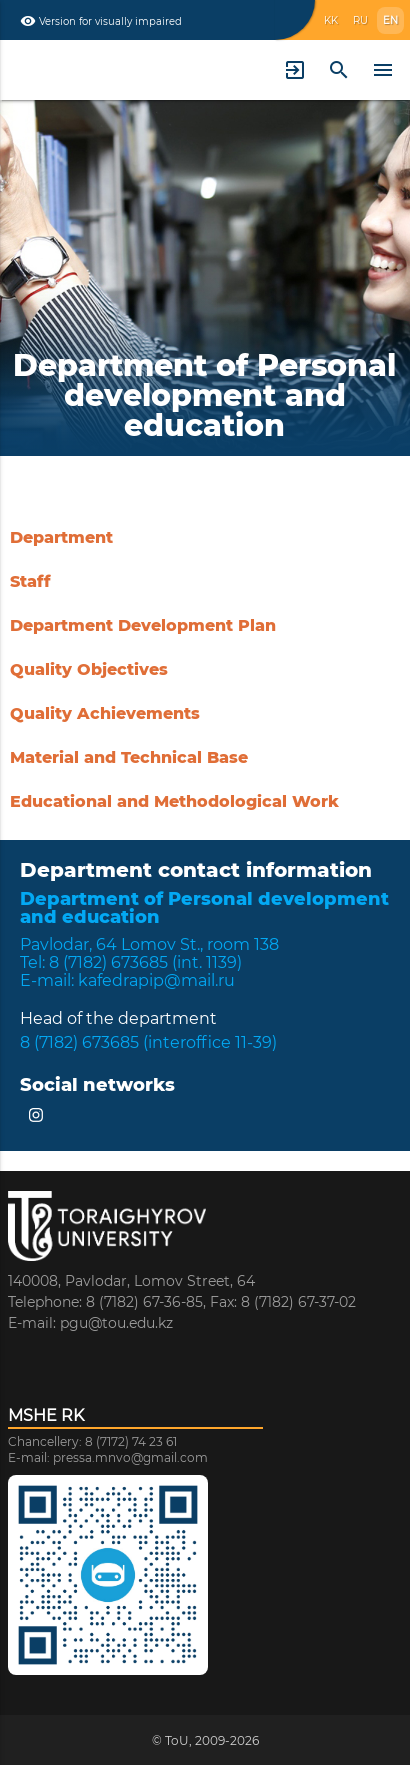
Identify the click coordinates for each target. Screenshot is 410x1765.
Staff (30, 581)
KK (331, 20)
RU (360, 20)
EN (390, 20)
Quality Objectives (89, 669)
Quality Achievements (105, 713)
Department (61, 537)
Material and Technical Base (129, 757)
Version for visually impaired (101, 21)
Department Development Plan (143, 625)
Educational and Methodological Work (174, 801)
